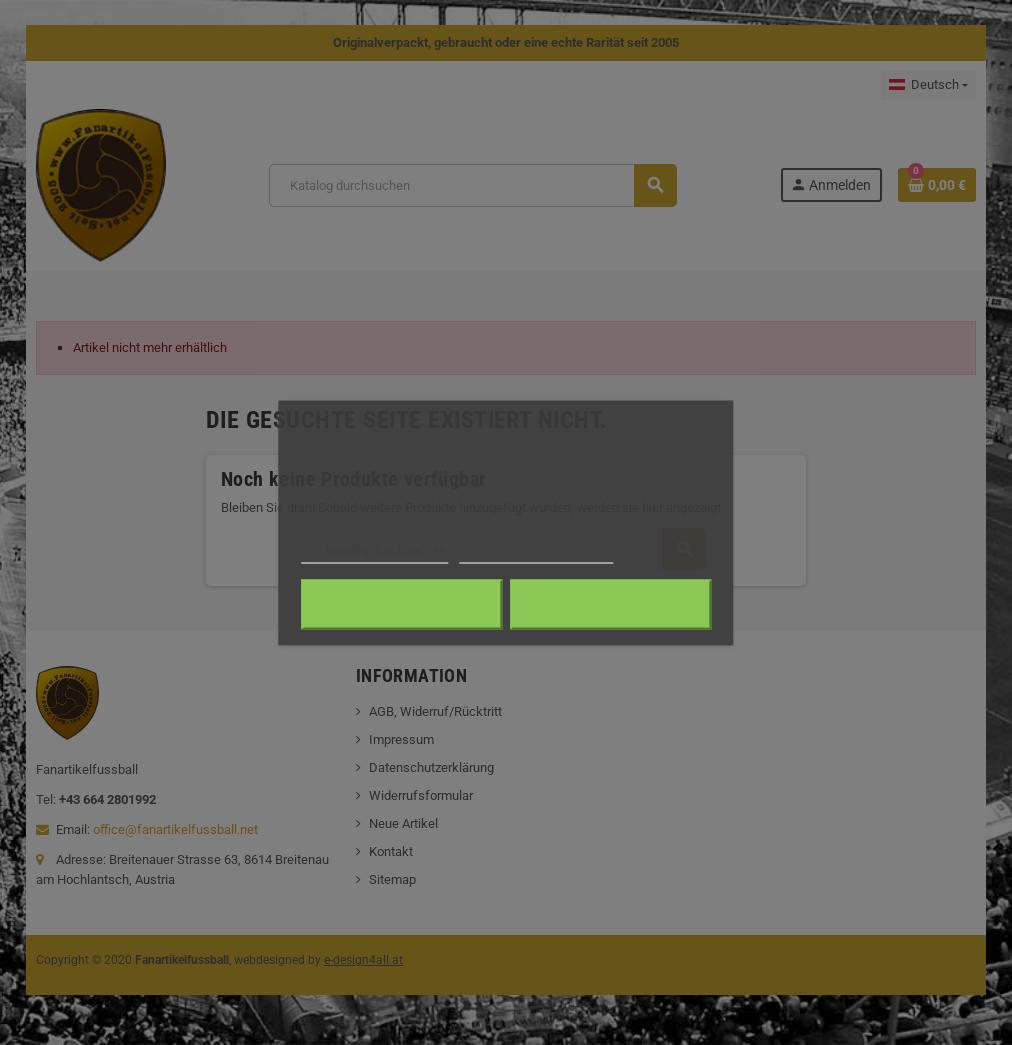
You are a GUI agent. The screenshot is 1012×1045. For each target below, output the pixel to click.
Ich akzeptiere (610, 604)
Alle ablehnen (401, 604)
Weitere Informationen (374, 553)
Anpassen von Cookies (536, 553)
